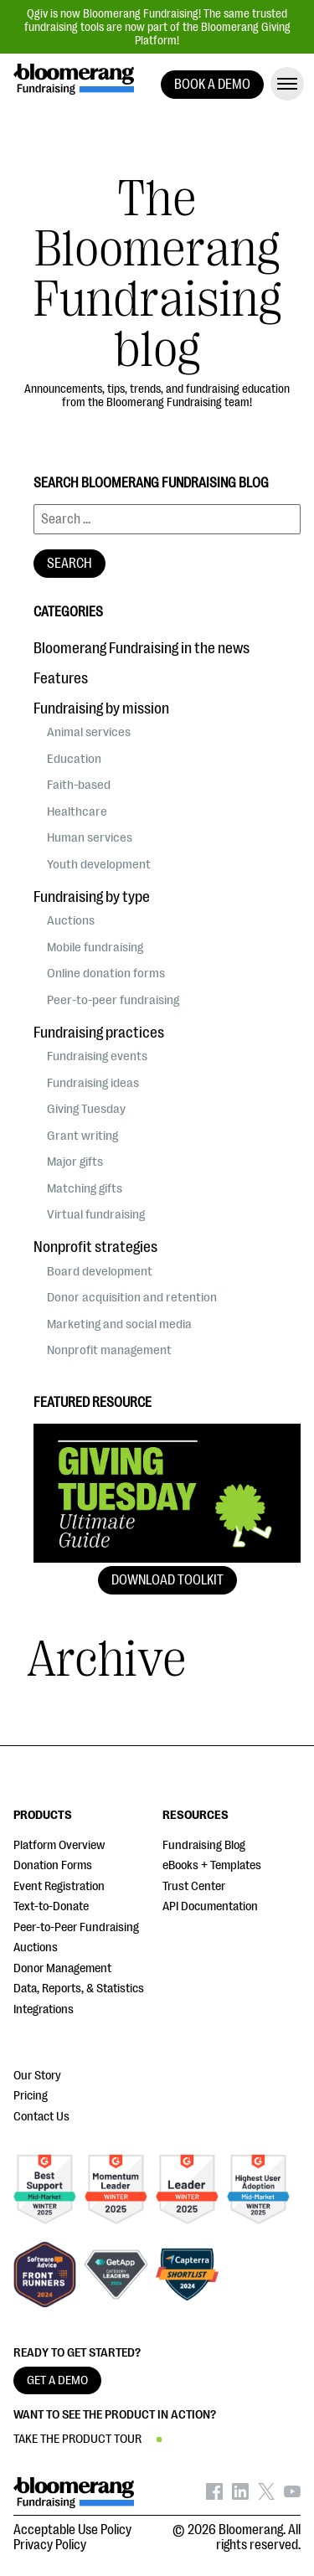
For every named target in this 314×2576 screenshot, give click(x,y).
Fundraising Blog (203, 1845)
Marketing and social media (119, 1324)
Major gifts (75, 1161)
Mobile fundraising (95, 947)
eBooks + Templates (211, 1865)
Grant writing (82, 1135)
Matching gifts (84, 1188)
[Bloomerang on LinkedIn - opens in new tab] (240, 2495)
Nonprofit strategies (95, 1247)
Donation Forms (52, 1865)
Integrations (43, 2009)
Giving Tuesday (86, 1108)
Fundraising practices (98, 1032)
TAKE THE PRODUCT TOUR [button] (77, 2439)
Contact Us (41, 2117)
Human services (89, 837)
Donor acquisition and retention (132, 1297)
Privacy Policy (49, 2545)
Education (74, 758)
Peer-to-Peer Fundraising (76, 1927)
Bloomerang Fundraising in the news (141, 648)
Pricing (30, 2096)
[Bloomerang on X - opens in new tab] (266, 2495)
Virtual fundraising (96, 1214)
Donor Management (62, 1968)
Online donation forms (106, 973)
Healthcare (77, 811)
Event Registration (59, 1886)
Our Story (37, 2076)
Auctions (71, 920)
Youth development (99, 864)
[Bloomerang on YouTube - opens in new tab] (292, 2495)
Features (60, 678)
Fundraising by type (91, 897)
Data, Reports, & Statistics (78, 1988)
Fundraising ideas (93, 1082)
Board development (99, 1271)
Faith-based (79, 784)
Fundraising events (97, 1056)
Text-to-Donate (51, 1906)
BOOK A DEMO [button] (212, 84)
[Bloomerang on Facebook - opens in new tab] (214, 2495)
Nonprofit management (109, 1350)
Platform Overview (59, 1845)
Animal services (89, 731)
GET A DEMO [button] (57, 2380)
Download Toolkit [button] (167, 1580)
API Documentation (210, 1906)
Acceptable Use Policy (72, 2529)
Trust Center (193, 1886)
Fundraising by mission (101, 708)
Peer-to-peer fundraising (113, 999)
